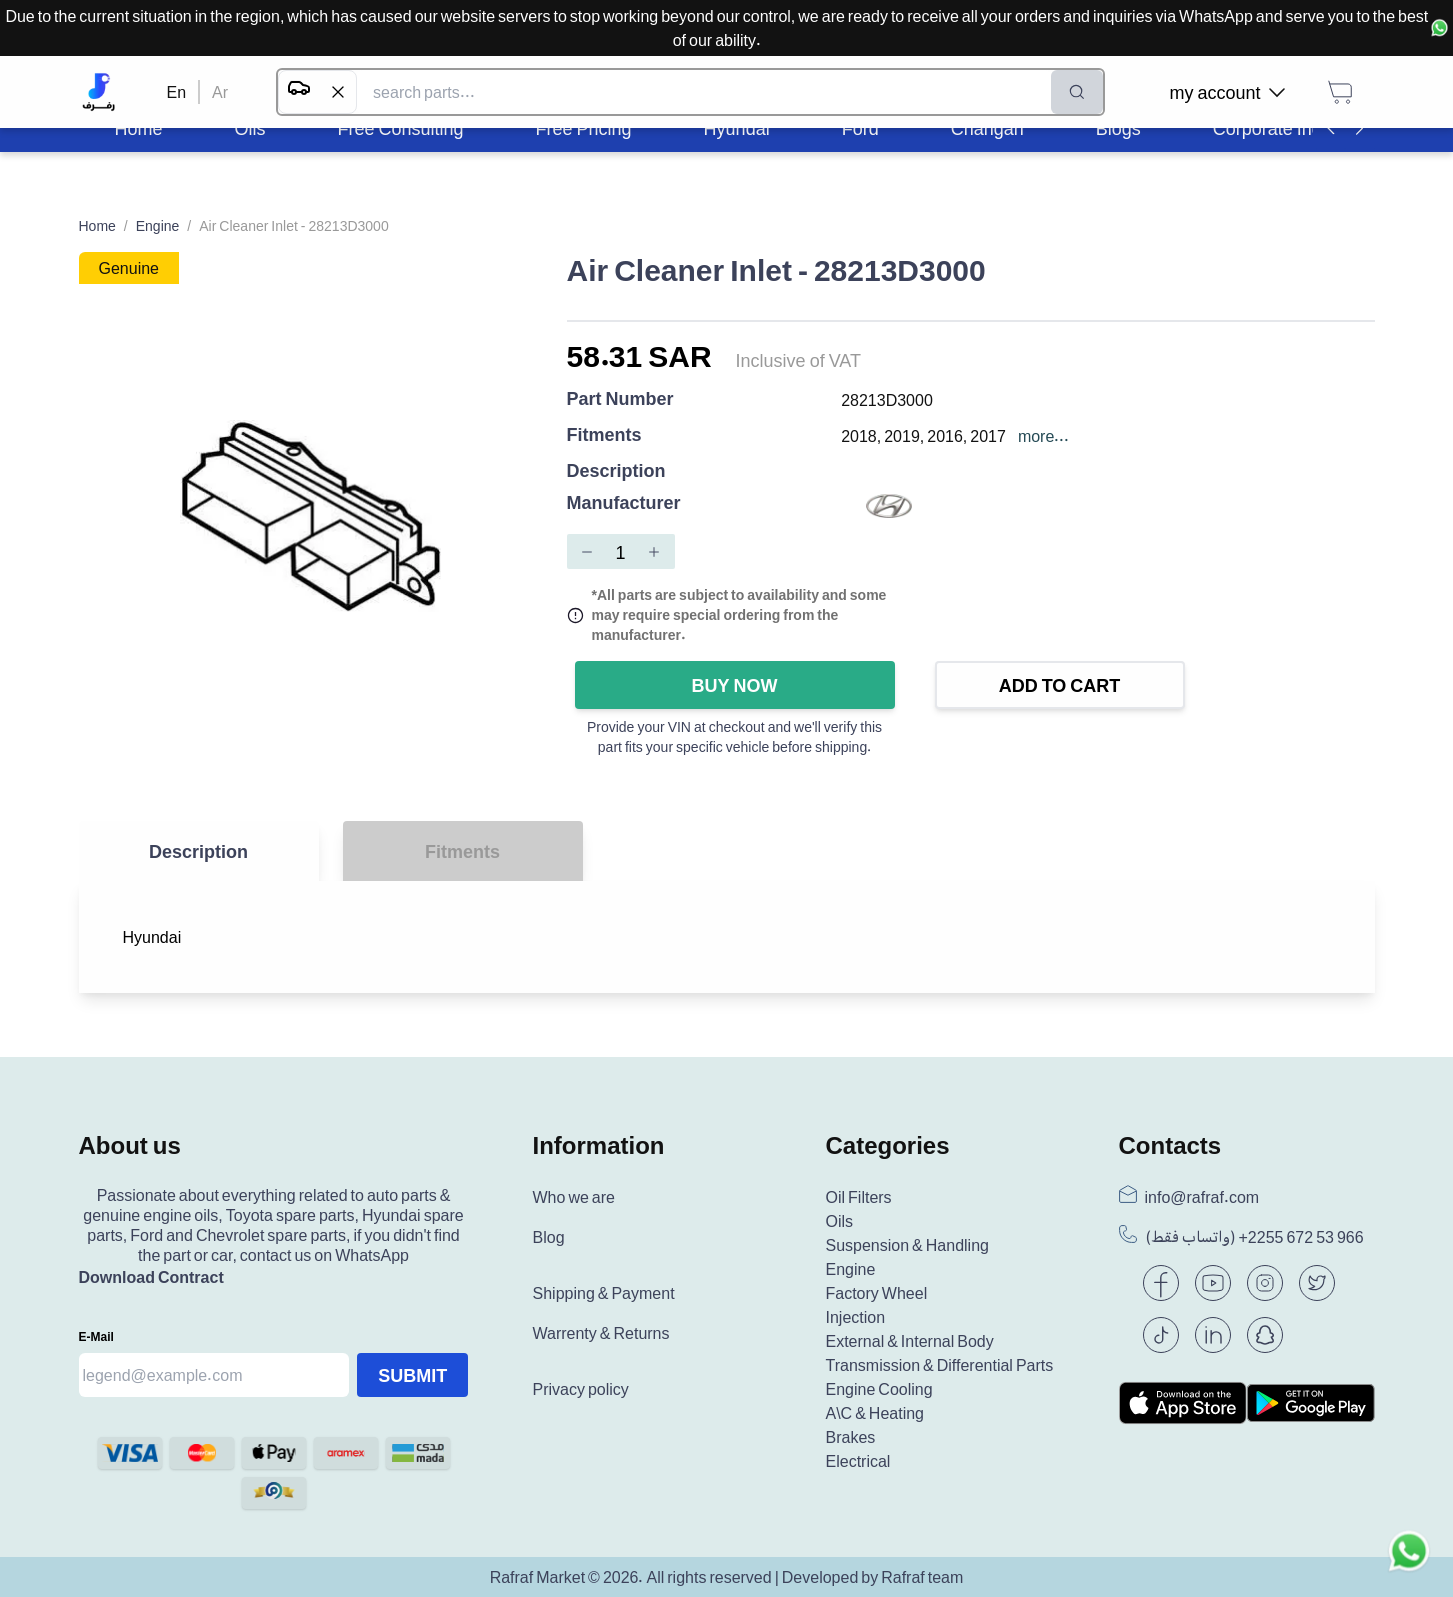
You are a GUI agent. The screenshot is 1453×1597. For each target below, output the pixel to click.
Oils (840, 1221)
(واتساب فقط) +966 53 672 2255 (1254, 1237)
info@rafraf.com (1202, 1197)
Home (97, 225)
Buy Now (735, 685)
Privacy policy (581, 1389)
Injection (856, 1317)
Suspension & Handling (907, 1245)
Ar (220, 92)
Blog (549, 1237)
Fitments (604, 435)
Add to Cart (1060, 685)
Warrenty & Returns (601, 1333)
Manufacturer (624, 503)
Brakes (851, 1437)
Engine (158, 225)
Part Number (620, 399)
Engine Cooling (879, 1389)
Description (616, 470)
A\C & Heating (875, 1413)
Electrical (858, 1461)
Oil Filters (859, 1197)
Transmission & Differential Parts (940, 1365)
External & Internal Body (910, 1341)
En (177, 92)
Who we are (574, 1197)
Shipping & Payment (604, 1293)
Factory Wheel (877, 1293)
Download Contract (151, 1277)
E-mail (96, 1336)
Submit (412, 1375)
